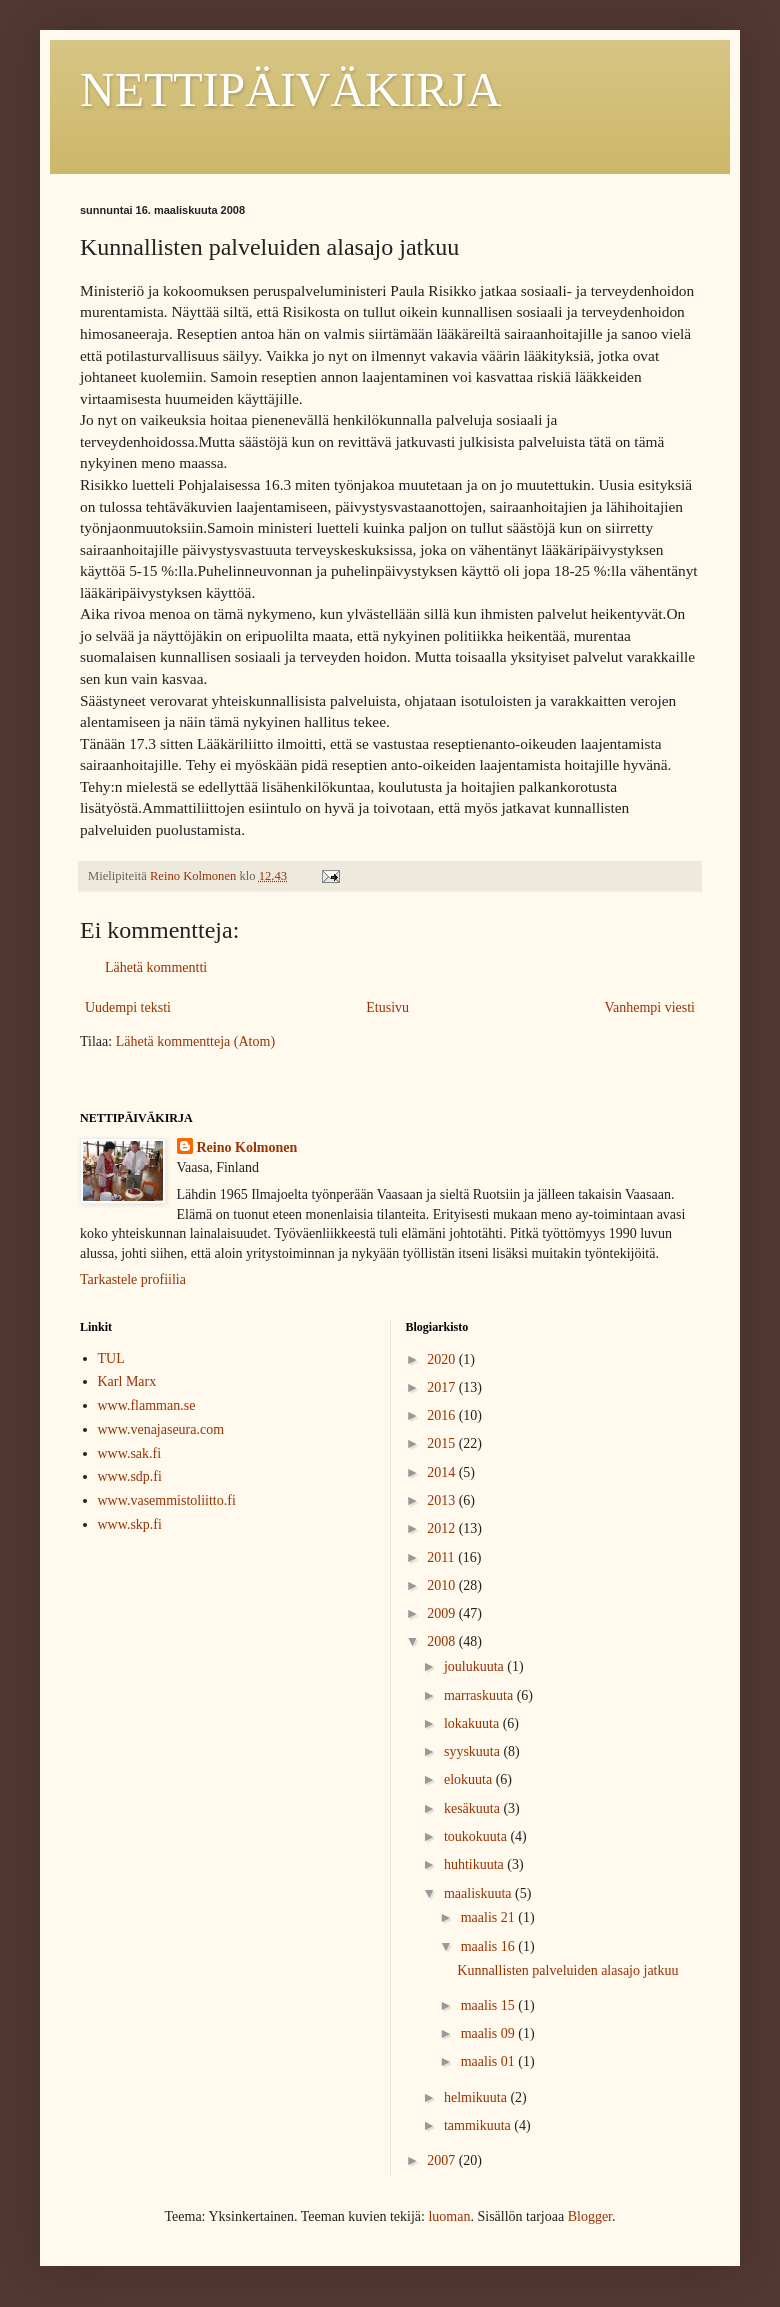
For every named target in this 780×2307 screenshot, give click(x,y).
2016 (443, 1415)
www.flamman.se (147, 1405)
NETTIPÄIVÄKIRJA (290, 89)
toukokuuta (477, 1836)
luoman (449, 2216)
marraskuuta (480, 1695)
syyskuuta (474, 1751)
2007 (443, 2160)
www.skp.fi (130, 1524)
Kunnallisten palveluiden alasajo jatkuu (567, 1970)
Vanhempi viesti (649, 1007)
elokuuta (470, 1779)
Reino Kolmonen (247, 1147)
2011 (442, 1557)
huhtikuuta (475, 1864)
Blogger (590, 2216)
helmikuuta (477, 2097)
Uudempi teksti (128, 1007)
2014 (443, 1472)
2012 (443, 1528)
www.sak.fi (130, 1453)
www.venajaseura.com (161, 1429)
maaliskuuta (479, 1893)
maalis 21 (490, 1917)
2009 (443, 1613)
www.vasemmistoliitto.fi (167, 1500)
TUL (111, 1358)
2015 (443, 1443)
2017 (443, 1387)
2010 (443, 1585)
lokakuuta (473, 1723)
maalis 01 (490, 2061)
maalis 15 (490, 2005)
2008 (443, 1641)
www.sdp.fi (130, 1476)
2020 (443, 1359)
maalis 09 (490, 2033)
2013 (443, 1500)
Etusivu (387, 1007)
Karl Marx (127, 1381)
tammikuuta (479, 2125)
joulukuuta (475, 1666)
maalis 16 (490, 1946)
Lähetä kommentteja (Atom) (195, 1041)
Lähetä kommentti (156, 967)
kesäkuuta (473, 1808)
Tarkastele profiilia (133, 1279)
